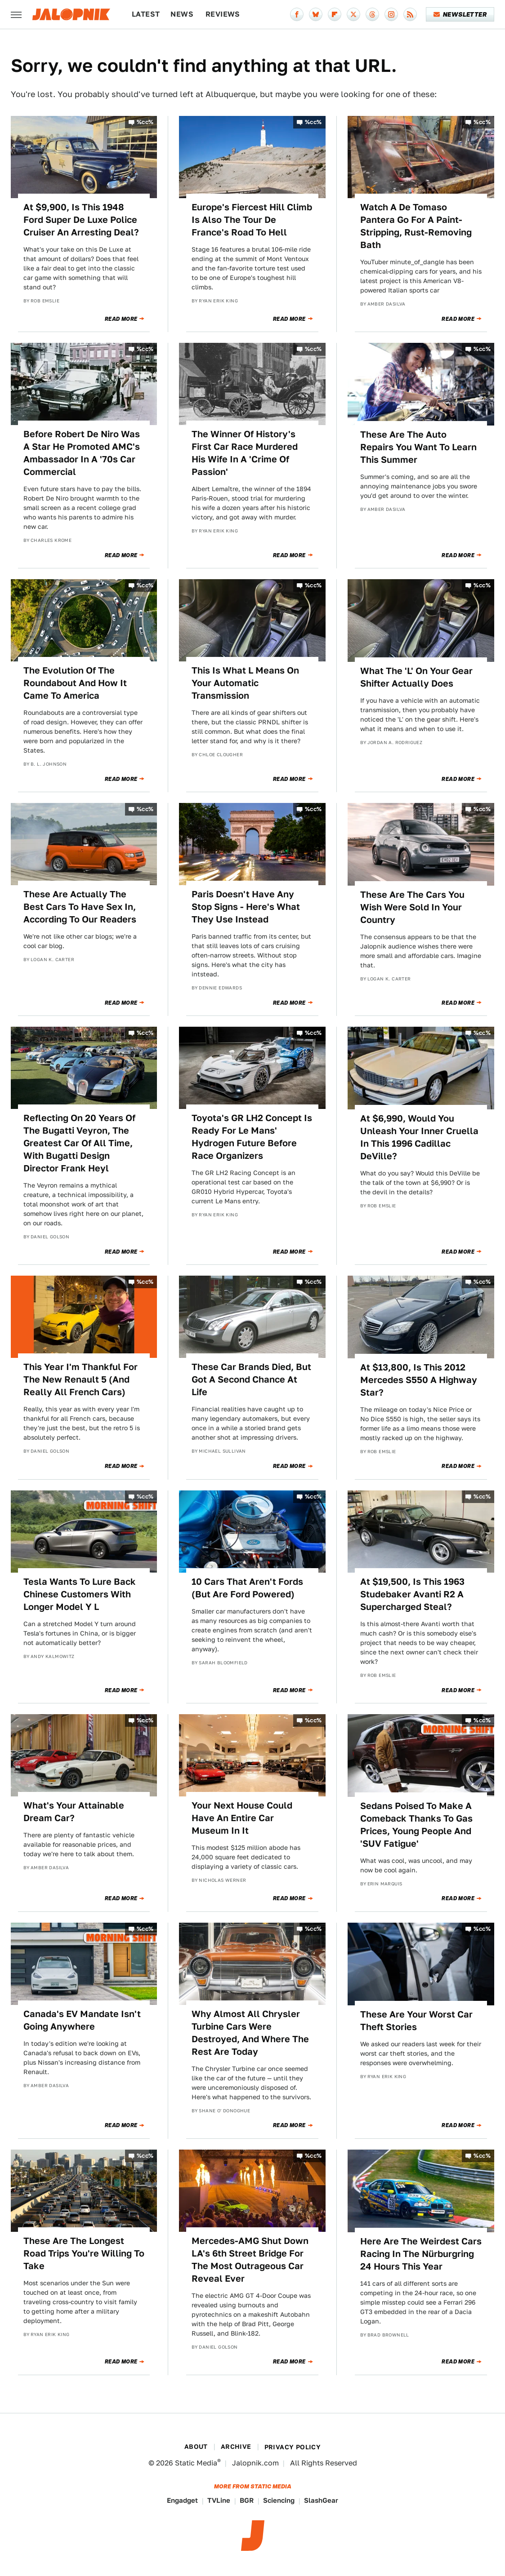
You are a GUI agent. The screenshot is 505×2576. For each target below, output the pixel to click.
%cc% (145, 122)
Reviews (223, 14)
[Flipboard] (334, 14)
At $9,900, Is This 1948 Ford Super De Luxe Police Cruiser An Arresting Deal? (81, 220)
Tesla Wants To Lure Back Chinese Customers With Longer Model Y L (79, 1594)
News (181, 14)
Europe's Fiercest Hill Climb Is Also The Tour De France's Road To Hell (252, 220)
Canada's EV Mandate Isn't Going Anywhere (82, 2020)
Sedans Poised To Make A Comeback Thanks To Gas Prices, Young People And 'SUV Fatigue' (416, 1824)
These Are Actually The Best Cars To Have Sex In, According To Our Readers (79, 907)
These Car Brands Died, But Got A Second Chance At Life (251, 1379)
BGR (247, 2500)
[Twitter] (353, 14)
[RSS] (410, 14)
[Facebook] (297, 14)
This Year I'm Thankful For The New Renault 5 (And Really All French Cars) (80, 1379)
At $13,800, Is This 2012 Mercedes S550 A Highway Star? (418, 1380)
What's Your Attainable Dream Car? (73, 1811)
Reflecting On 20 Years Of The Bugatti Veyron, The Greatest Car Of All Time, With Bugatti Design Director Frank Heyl (79, 1143)
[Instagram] (391, 14)
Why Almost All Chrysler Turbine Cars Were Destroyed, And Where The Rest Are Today (250, 2032)
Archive (236, 2446)
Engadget (182, 2500)
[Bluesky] (315, 14)
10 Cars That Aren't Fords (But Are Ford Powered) (247, 1588)
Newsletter (460, 14)
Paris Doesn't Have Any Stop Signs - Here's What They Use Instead (246, 907)
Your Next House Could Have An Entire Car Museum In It (242, 1818)
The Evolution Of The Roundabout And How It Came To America (75, 683)
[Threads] (372, 14)
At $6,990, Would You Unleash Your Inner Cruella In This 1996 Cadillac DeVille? (419, 1137)
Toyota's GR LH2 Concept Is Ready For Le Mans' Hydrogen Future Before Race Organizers (252, 1137)
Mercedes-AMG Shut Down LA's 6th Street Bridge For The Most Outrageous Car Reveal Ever (250, 2259)
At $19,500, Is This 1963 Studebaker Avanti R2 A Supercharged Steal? (412, 1594)
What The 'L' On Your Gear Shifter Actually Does (416, 677)
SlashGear (321, 2500)
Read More (121, 319)
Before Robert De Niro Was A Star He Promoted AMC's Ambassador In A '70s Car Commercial (81, 453)
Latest (146, 14)
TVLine (218, 2500)
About (196, 2446)
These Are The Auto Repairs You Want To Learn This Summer (418, 447)
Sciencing (279, 2500)
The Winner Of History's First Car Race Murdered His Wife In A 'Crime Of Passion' (245, 453)
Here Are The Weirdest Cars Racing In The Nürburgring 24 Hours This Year (421, 2254)
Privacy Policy (292, 2447)
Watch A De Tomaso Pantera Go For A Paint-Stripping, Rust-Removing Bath (416, 226)
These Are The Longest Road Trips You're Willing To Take (83, 2253)
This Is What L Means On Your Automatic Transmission (245, 683)
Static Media (196, 2463)
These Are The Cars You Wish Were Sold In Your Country (412, 907)
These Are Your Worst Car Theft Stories (416, 2020)
